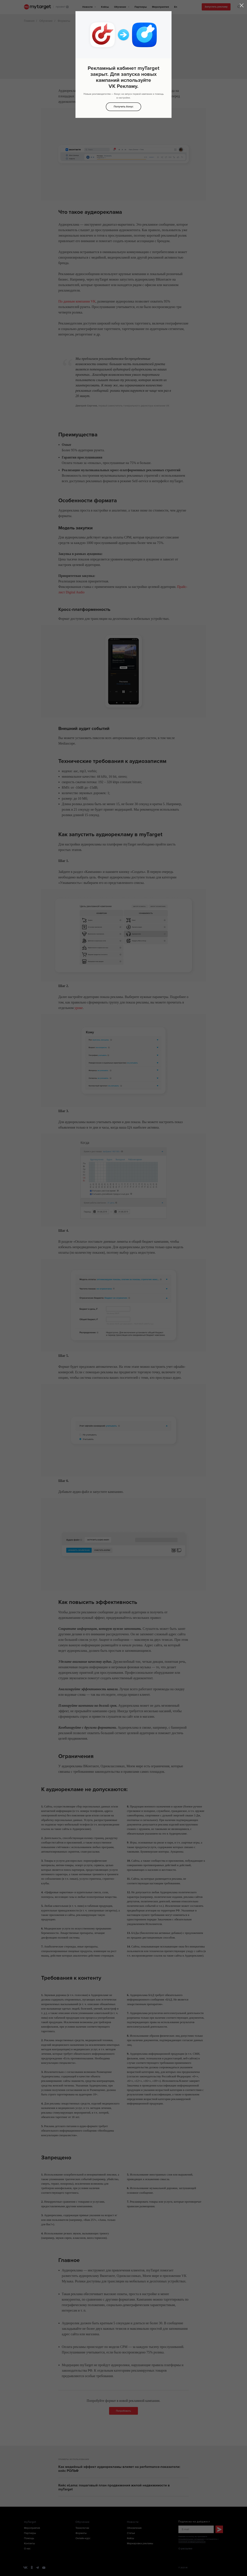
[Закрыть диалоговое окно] (241, 5)
